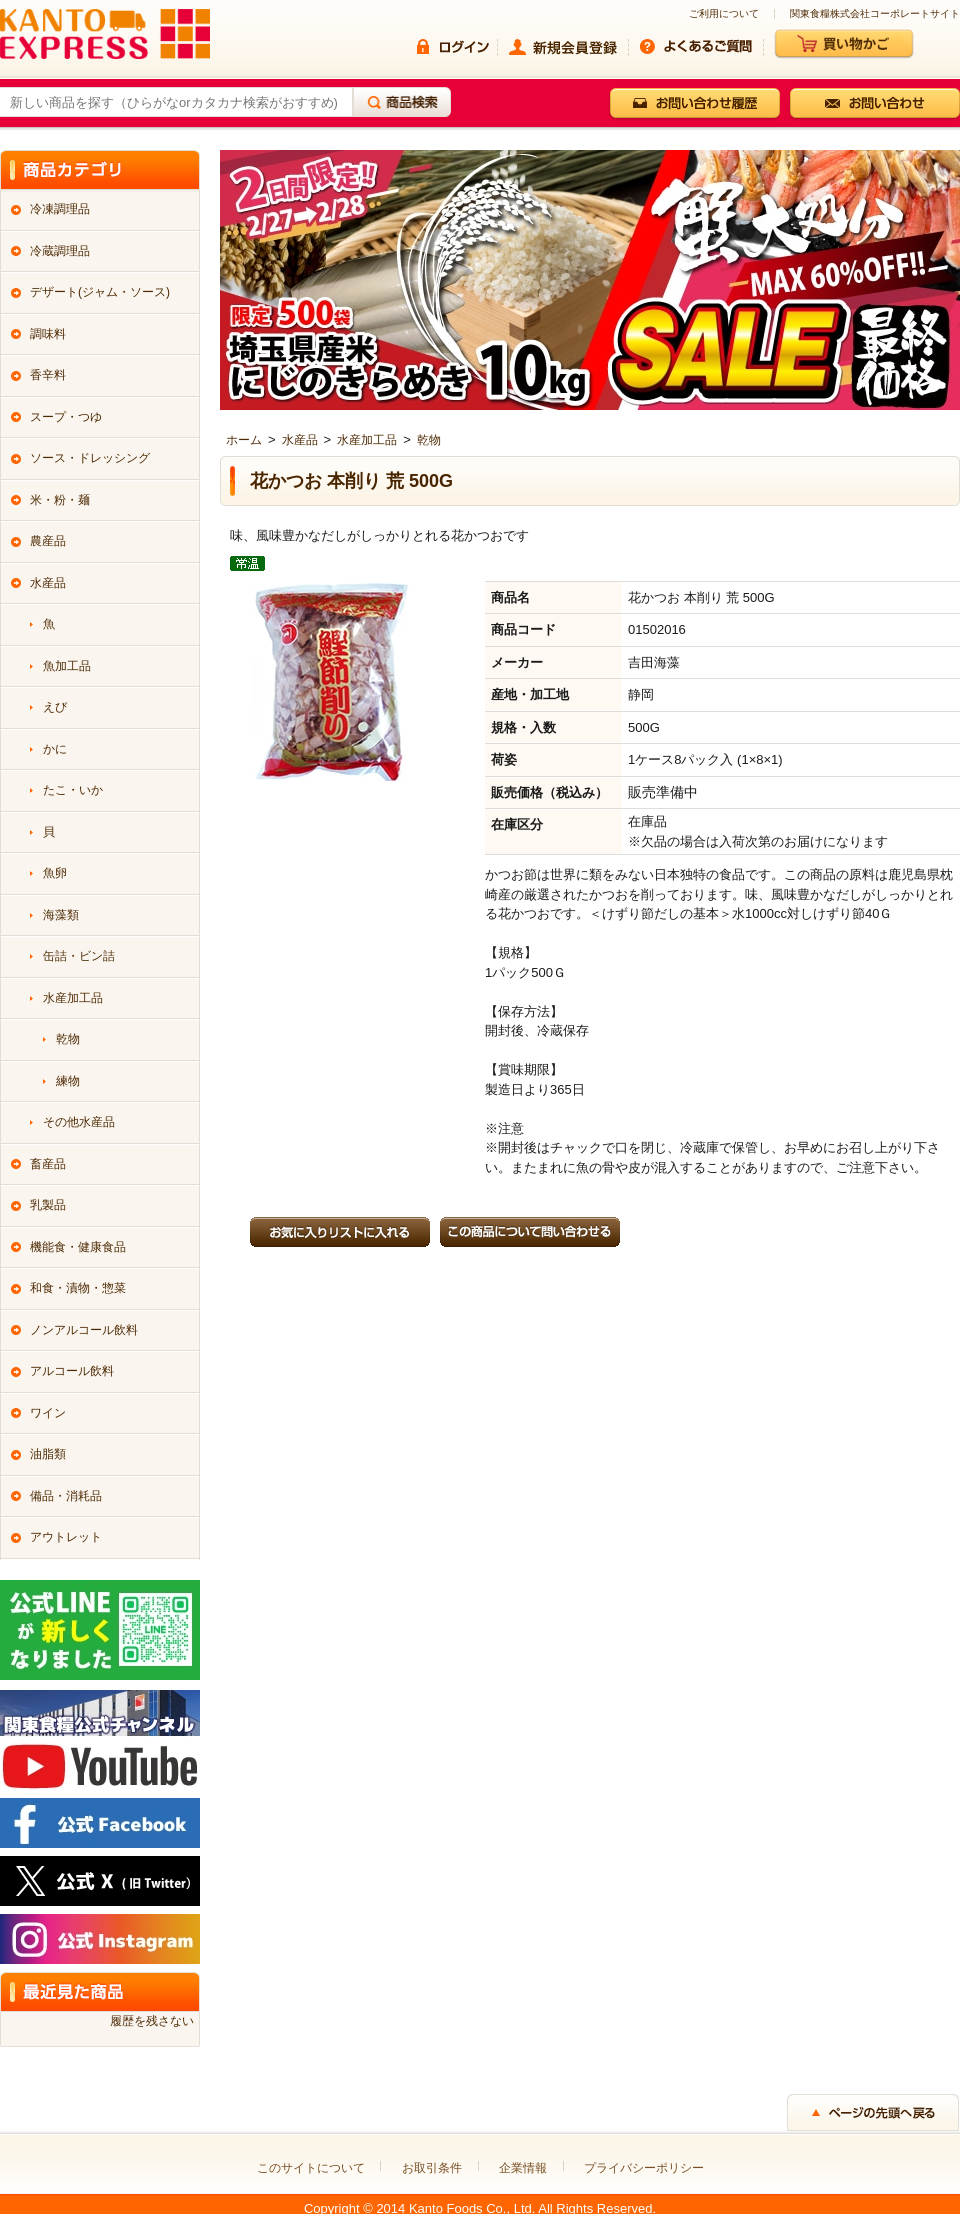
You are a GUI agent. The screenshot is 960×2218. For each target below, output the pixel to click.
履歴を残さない (152, 2021)
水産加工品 (367, 440)
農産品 (48, 541)
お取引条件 (432, 2168)
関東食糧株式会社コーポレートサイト (875, 14)
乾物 (429, 440)
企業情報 (523, 2168)
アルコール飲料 (72, 1371)
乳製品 (48, 1205)
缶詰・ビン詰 (79, 956)
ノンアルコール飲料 (84, 1330)
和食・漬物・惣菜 (78, 1288)
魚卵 (55, 873)
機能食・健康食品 (78, 1247)
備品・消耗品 (66, 1496)
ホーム (244, 440)
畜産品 (48, 1164)
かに (55, 749)
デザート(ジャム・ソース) (100, 292)
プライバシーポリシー (644, 2168)
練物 (68, 1081)
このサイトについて (311, 2168)
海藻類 (61, 915)
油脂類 (48, 1454)
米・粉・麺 (60, 500)
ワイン (48, 1413)
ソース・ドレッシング (90, 458)
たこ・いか (73, 790)
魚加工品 (67, 666)
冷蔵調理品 (60, 251)
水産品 (300, 440)
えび (55, 707)
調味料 (48, 334)
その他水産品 (79, 1122)
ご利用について (724, 14)
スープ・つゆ (66, 417)
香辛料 (48, 375)
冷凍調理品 (60, 209)
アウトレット (66, 1537)
